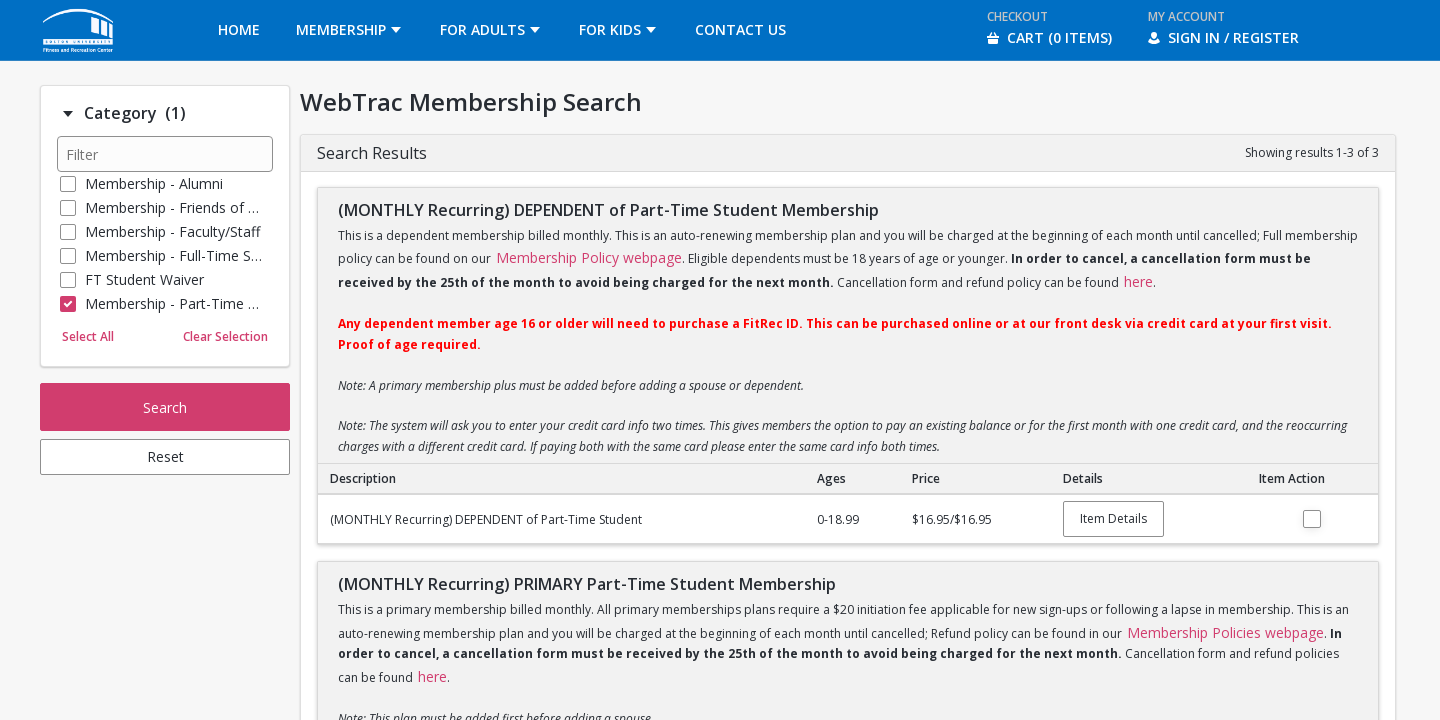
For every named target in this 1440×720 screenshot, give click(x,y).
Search (165, 407)
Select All (88, 336)
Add (1312, 519)
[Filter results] (165, 154)
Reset (165, 456)
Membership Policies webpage (1225, 632)
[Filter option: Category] (68, 114)
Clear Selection (225, 336)
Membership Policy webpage (589, 257)
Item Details (1113, 518)
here (1138, 281)
